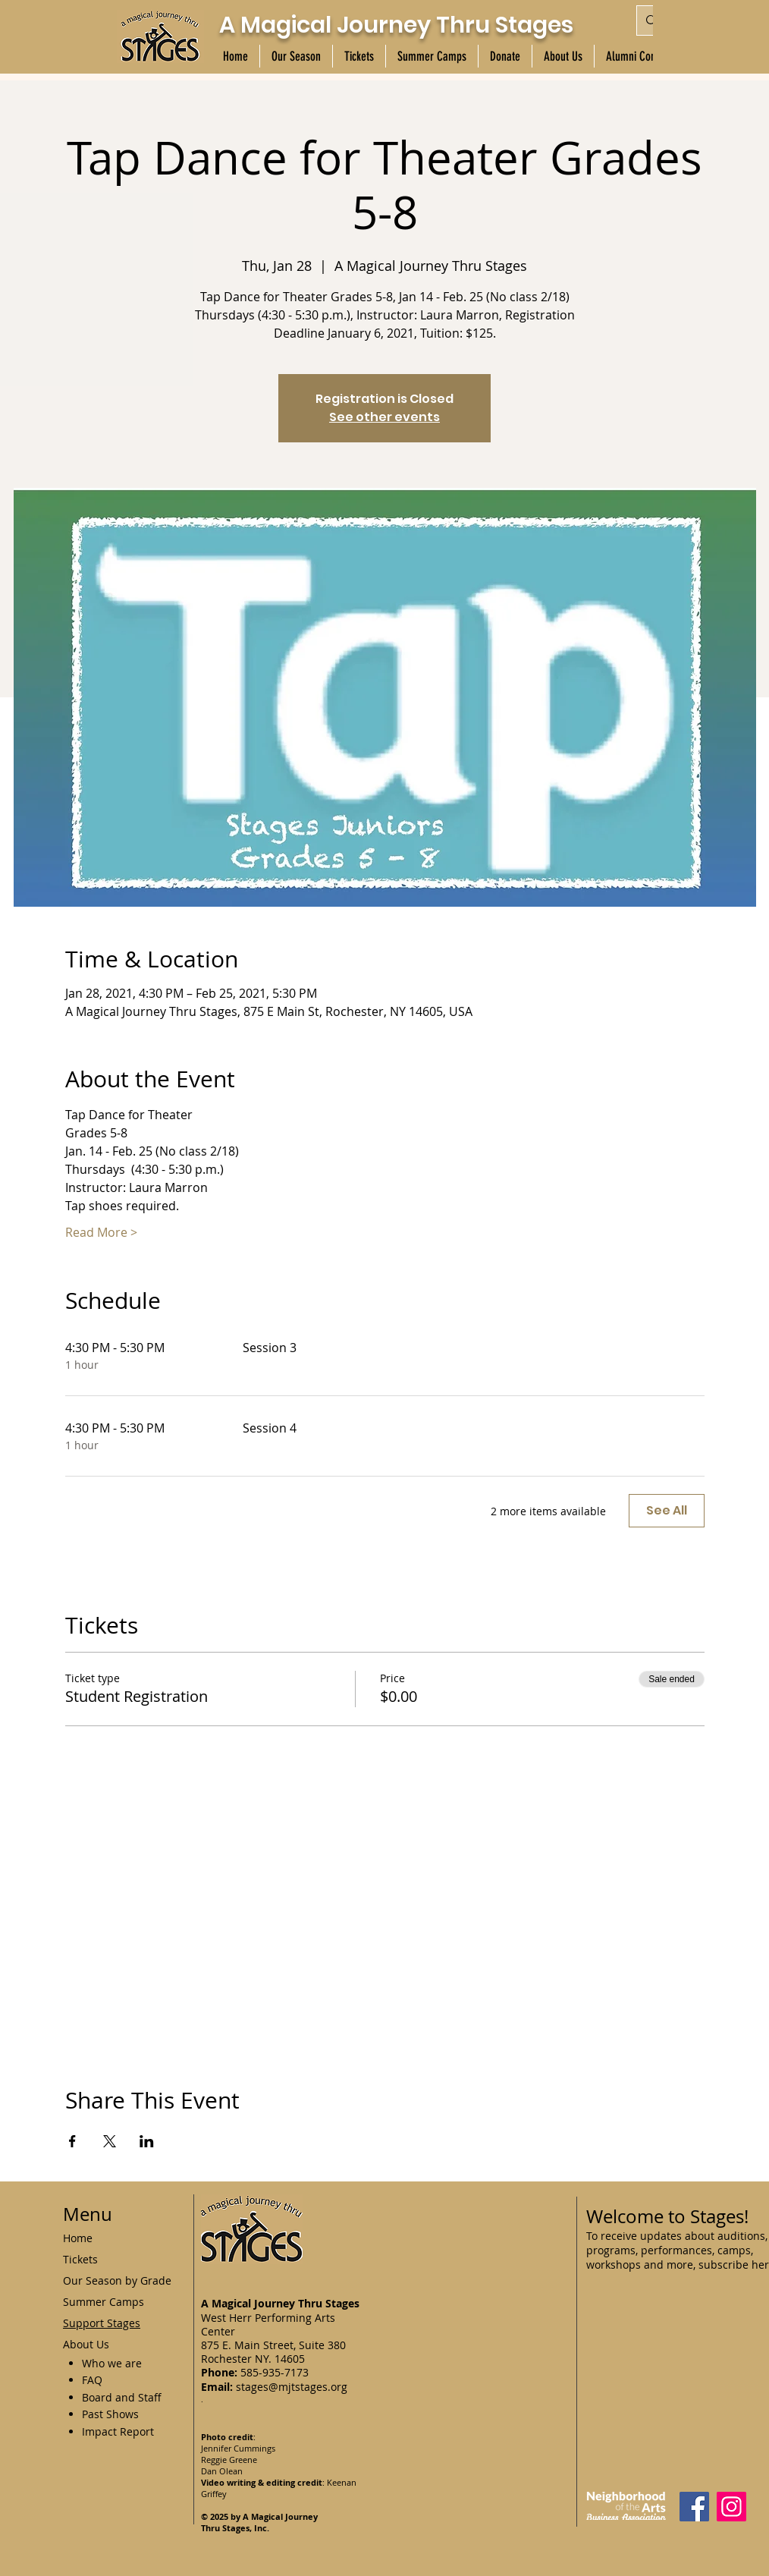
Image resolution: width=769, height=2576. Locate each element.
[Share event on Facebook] (72, 2141)
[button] (295, 56)
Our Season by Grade (117, 2280)
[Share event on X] (109, 2141)
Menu (87, 2214)
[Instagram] (731, 2506)
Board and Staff (122, 2397)
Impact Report (118, 2431)
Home (78, 2238)
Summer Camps (103, 2301)
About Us (86, 2344)
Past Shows (110, 2414)
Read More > (101, 1232)
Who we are (112, 2363)
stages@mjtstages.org (291, 2386)
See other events (384, 417)
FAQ (92, 2380)
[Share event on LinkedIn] (147, 2141)
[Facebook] (694, 2506)
